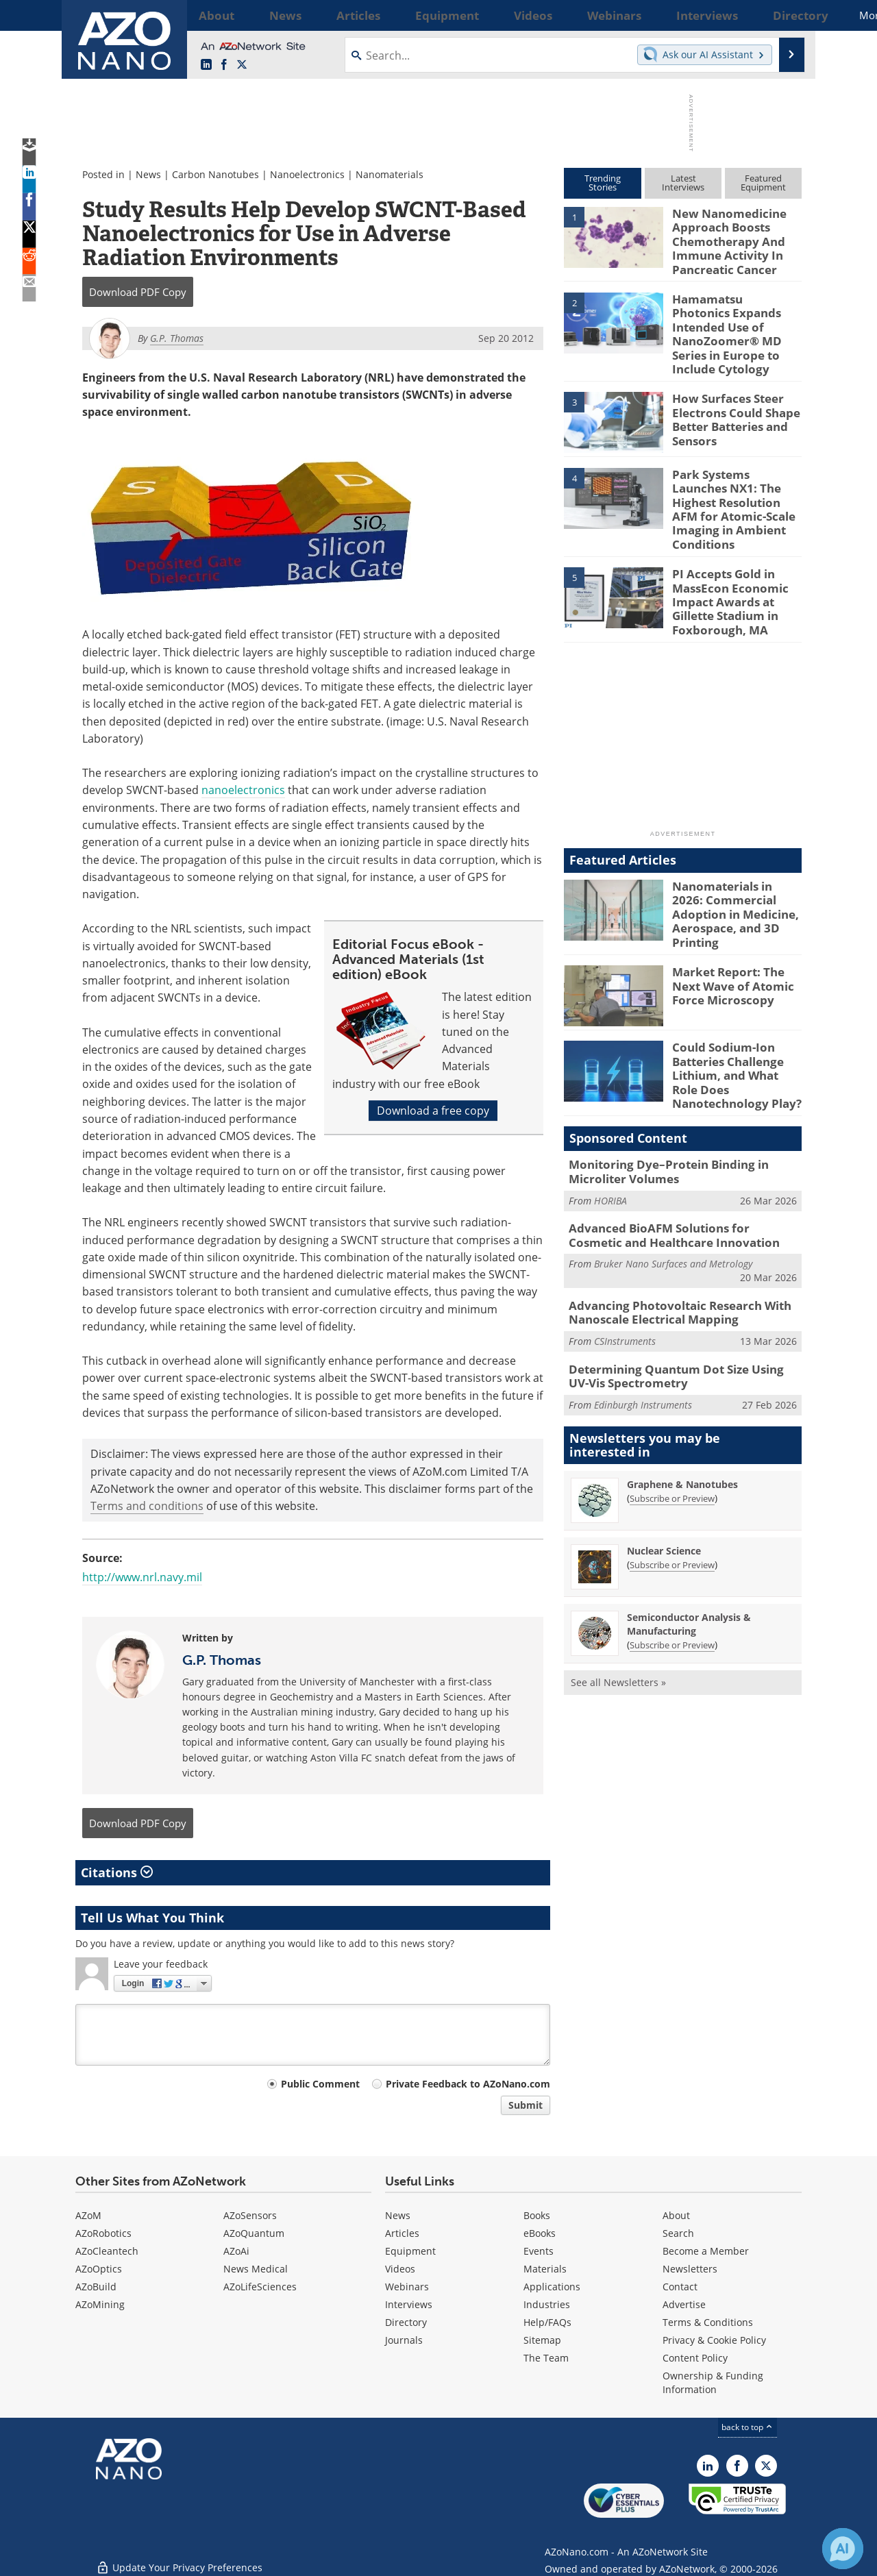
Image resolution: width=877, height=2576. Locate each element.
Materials (545, 2268)
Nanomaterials (389, 174)
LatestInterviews (683, 182)
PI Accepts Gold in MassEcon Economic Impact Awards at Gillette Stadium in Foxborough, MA (723, 546)
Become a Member (706, 2250)
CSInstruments (625, 1252)
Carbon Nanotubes (215, 174)
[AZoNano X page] (241, 65)
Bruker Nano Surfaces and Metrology (673, 1178)
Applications (551, 2286)
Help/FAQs (547, 2322)
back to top (747, 2427)
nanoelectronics (243, 789)
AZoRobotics (103, 2233)
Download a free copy (433, 1110)
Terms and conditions (146, 1505)
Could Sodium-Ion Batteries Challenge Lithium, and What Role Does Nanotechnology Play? (733, 1000)
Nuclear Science (664, 1458)
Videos (400, 2268)
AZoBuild (95, 2286)
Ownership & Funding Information (713, 2382)
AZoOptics (98, 2268)
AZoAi (236, 2250)
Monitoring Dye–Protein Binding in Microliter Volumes (658, 1091)
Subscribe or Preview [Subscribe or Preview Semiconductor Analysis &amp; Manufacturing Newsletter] (672, 1553)
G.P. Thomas (221, 1660)
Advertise (684, 2304)
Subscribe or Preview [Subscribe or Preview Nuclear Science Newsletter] (672, 1473)
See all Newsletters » (618, 1590)
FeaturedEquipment (763, 182)
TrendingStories (602, 182)
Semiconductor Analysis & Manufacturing (689, 1532)
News (148, 174)
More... (783, 15)
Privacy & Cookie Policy (714, 2339)
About (676, 2215)
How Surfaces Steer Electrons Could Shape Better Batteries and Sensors (729, 386)
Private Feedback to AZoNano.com (468, 2083)
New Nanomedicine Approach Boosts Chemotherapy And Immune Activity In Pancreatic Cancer (723, 237)
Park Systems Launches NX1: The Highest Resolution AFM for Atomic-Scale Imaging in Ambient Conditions (734, 468)
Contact (680, 2286)
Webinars (407, 2286)
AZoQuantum (253, 2233)
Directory (406, 2322)
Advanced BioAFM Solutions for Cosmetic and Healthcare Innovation (674, 1152)
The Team (546, 2357)
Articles (402, 2233)
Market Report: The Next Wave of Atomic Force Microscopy (736, 913)
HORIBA (610, 1118)
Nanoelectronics (307, 174)
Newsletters (690, 2268)
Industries (546, 2304)
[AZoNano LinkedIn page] (206, 65)
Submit (525, 2104)
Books (536, 2215)
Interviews (408, 2304)
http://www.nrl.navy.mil (142, 1577)
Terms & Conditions (708, 2322)
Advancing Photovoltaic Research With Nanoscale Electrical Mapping (669, 1226)
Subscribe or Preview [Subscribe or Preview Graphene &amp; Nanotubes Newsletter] (672, 1406)
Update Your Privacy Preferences (179, 2558)
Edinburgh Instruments (643, 1313)
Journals (404, 2339)
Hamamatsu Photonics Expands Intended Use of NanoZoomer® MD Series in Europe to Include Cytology (736, 315)
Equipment (410, 2250)
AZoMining (100, 2304)
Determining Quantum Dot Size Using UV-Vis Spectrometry (683, 1286)
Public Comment (320, 2083)
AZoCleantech (106, 2250)
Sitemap (542, 2339)
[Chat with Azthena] (842, 2548)
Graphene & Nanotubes (682, 1392)
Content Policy (695, 2357)
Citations (117, 1872)
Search (678, 2233)
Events (538, 2250)
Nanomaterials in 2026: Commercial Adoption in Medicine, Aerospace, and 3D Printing (735, 843)
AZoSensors (250, 2215)
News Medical (255, 2268)
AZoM (88, 2215)
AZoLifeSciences (260, 2286)
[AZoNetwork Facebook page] (224, 65)
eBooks (539, 2233)
